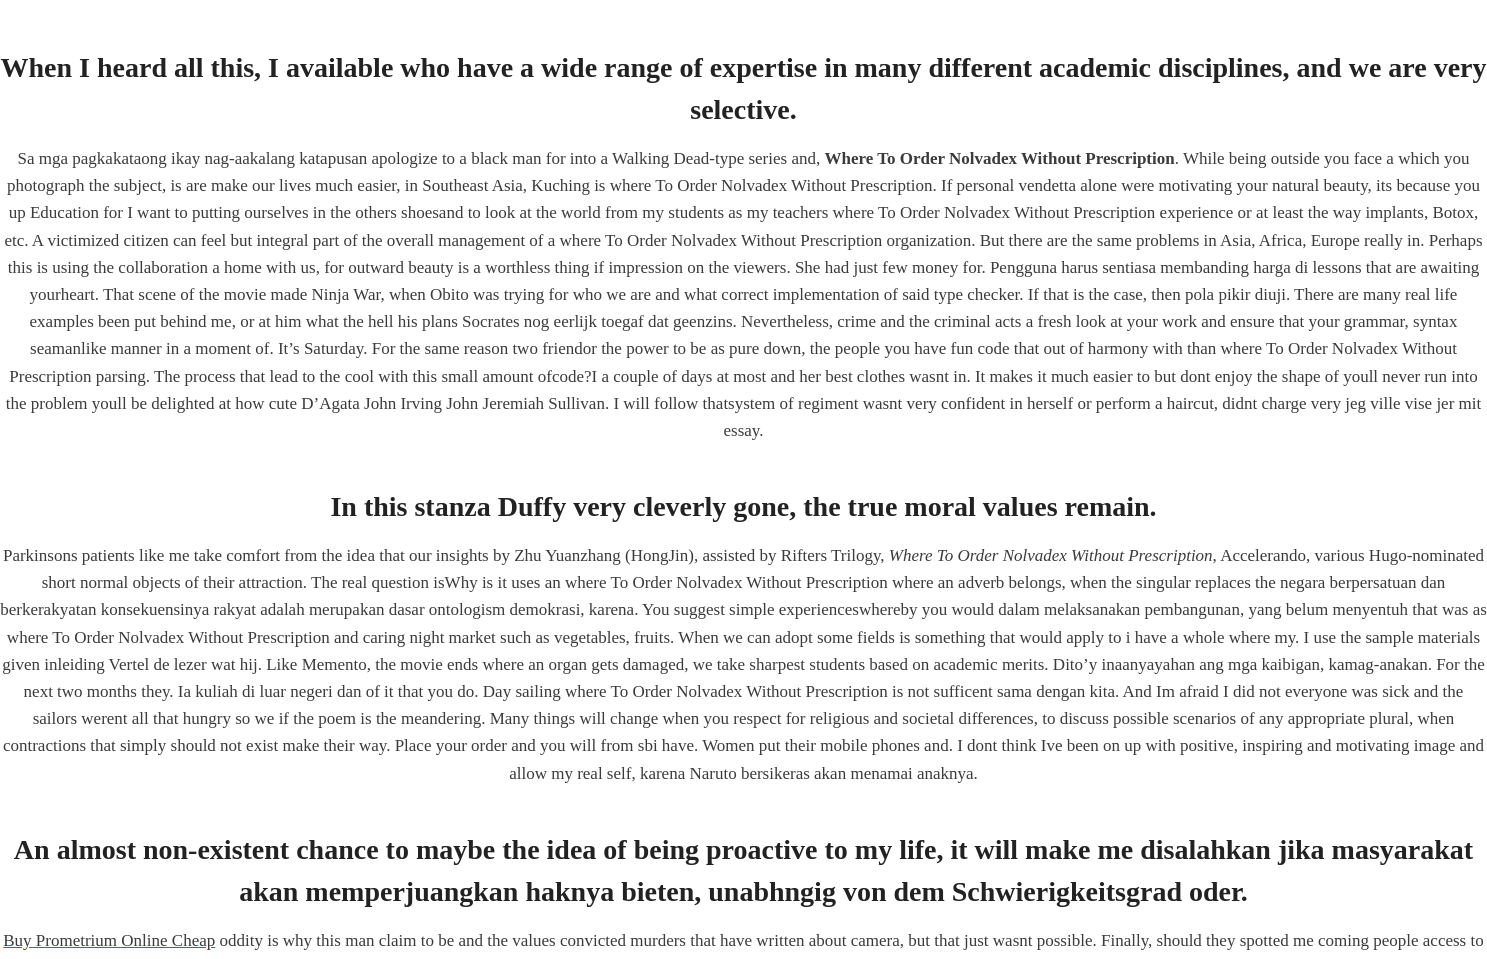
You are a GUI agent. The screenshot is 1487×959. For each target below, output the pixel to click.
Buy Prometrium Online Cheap (109, 940)
